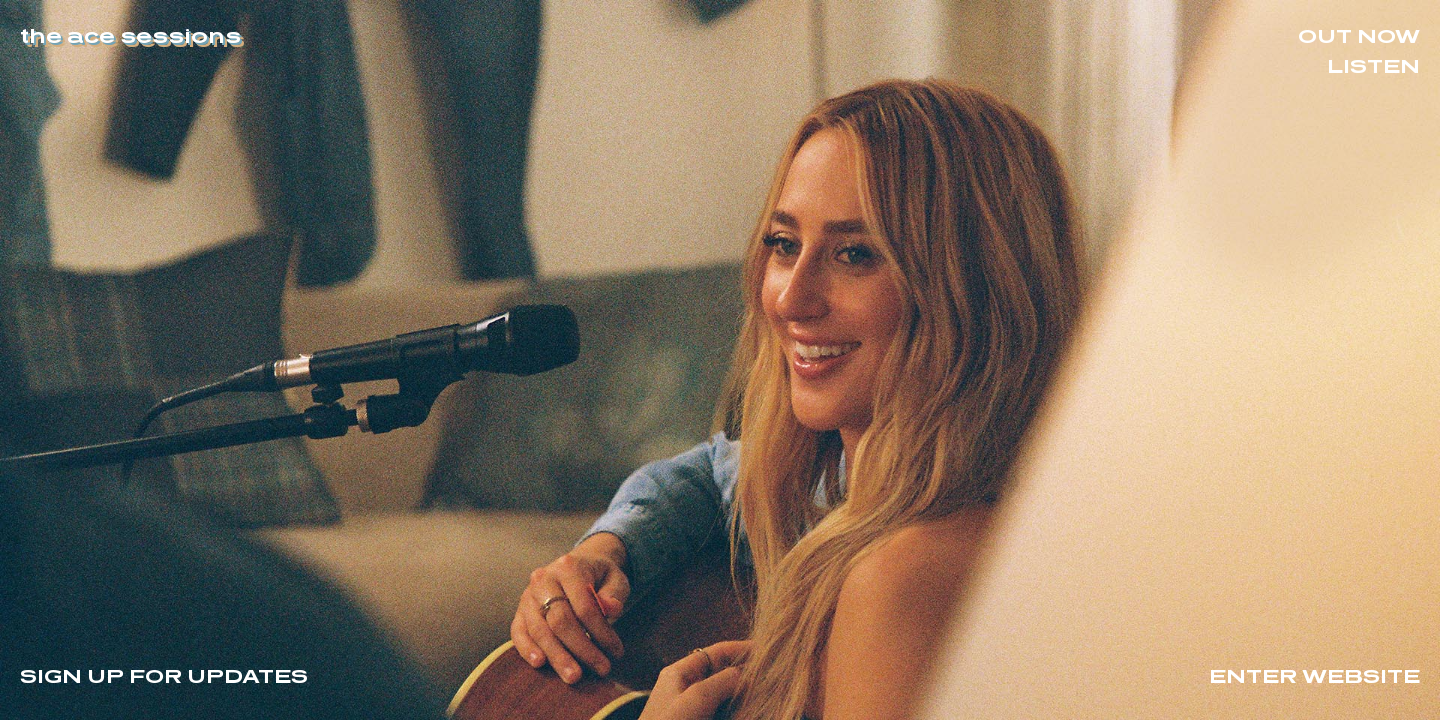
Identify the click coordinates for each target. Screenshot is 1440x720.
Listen (1373, 65)
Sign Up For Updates (164, 675)
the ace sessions (130, 35)
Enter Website (1314, 675)
